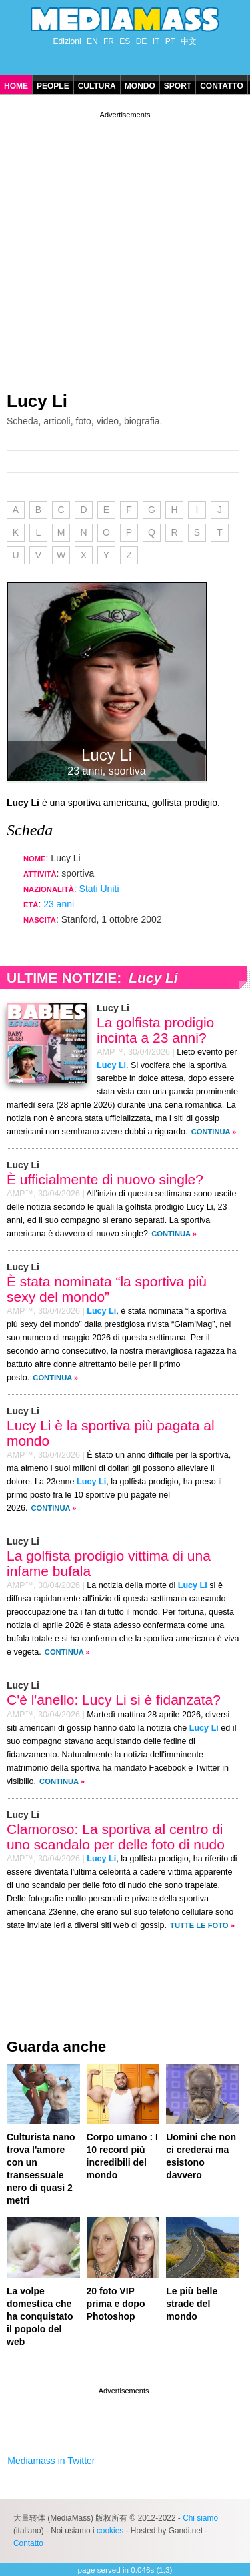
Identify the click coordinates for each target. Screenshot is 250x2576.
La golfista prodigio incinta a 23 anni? (155, 1030)
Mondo (140, 86)
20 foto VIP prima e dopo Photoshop (116, 2304)
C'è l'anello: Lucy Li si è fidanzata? (114, 1699)
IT (156, 41)
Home (16, 86)
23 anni (58, 904)
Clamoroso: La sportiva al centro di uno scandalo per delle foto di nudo (116, 1836)
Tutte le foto (199, 1925)
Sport (177, 86)
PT (170, 41)
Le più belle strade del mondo (191, 2304)
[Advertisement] (125, 246)
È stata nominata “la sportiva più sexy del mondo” (107, 1289)
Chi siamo (200, 2518)
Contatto (221, 86)
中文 (189, 41)
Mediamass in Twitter (51, 2460)
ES (124, 41)
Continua (211, 1132)
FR (108, 41)
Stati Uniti (99, 888)
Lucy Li (37, 401)
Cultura (97, 86)
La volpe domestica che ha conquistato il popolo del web (40, 2316)
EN (92, 41)
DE (141, 41)
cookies (110, 2530)
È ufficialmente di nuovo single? (105, 1179)
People (53, 86)
